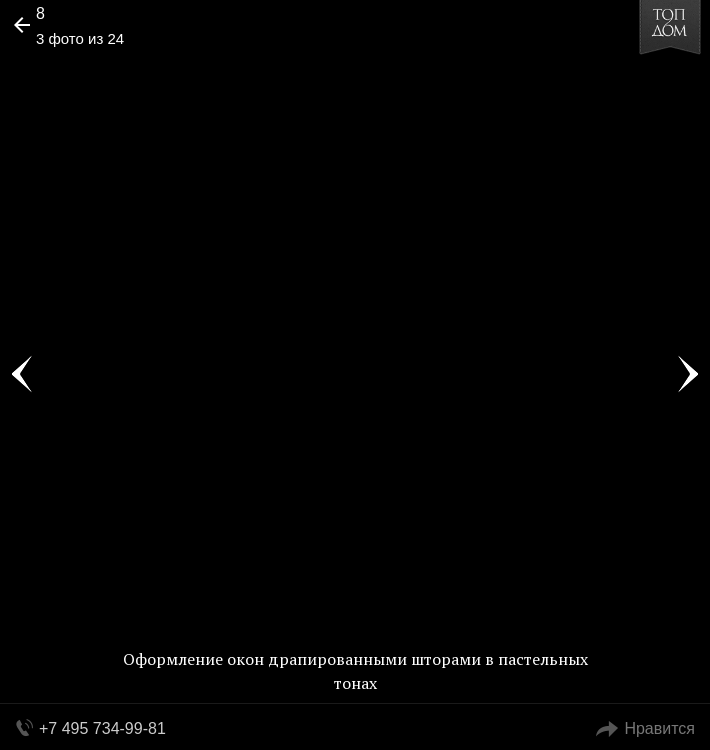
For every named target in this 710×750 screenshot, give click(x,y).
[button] (91, 76)
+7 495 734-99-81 (102, 728)
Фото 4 (688, 375)
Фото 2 (22, 375)
